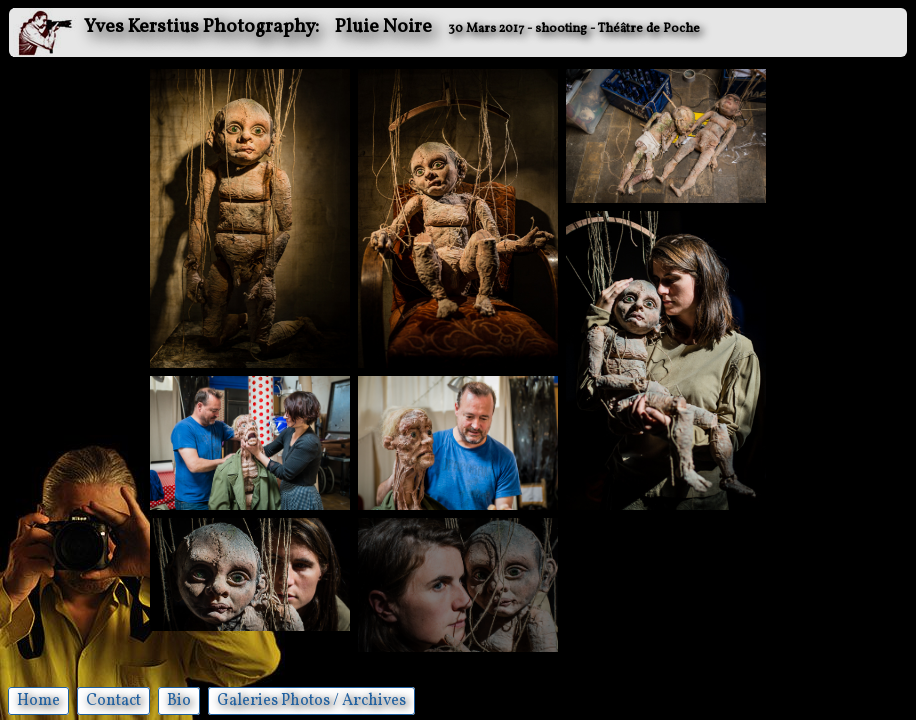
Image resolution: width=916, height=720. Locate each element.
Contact (113, 701)
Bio (179, 701)
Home (38, 701)
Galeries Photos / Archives (311, 701)
